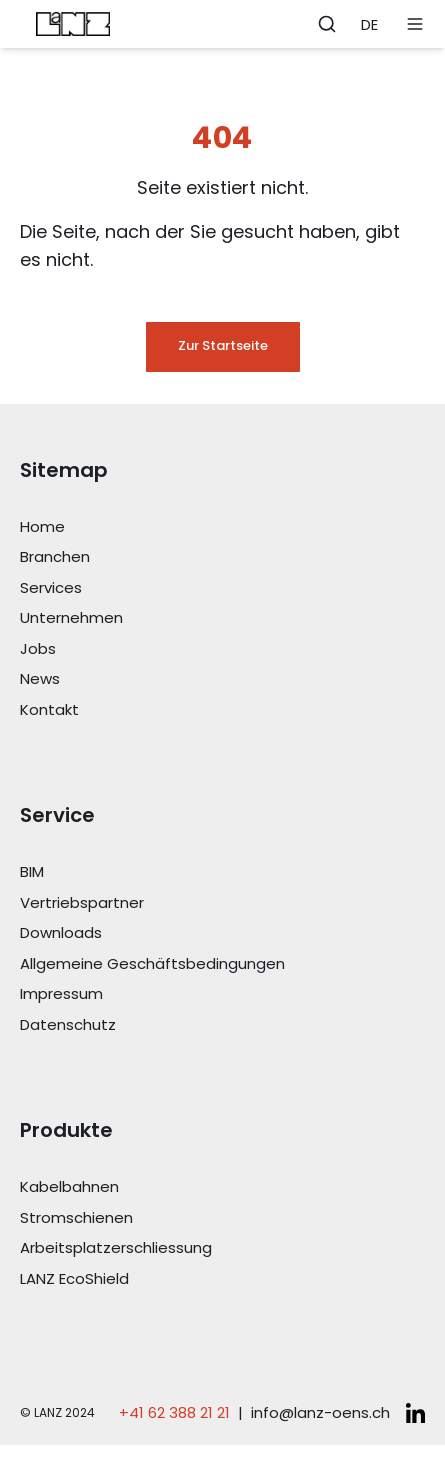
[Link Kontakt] (222, 710)
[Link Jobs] (222, 649)
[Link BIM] (222, 872)
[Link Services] (222, 588)
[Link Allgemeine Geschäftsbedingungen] (222, 964)
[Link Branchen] (222, 557)
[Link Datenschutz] (222, 1025)
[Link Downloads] (222, 933)
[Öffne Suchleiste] (327, 24)
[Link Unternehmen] (222, 618)
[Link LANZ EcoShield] (222, 1279)
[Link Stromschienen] (222, 1218)
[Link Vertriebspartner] (222, 903)
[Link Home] (222, 527)
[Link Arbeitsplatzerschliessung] (222, 1248)
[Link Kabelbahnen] (222, 1187)
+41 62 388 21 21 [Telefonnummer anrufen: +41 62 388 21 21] (174, 1412)
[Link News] (222, 679)
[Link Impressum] (222, 994)
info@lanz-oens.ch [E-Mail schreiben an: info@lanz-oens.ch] (320, 1412)
